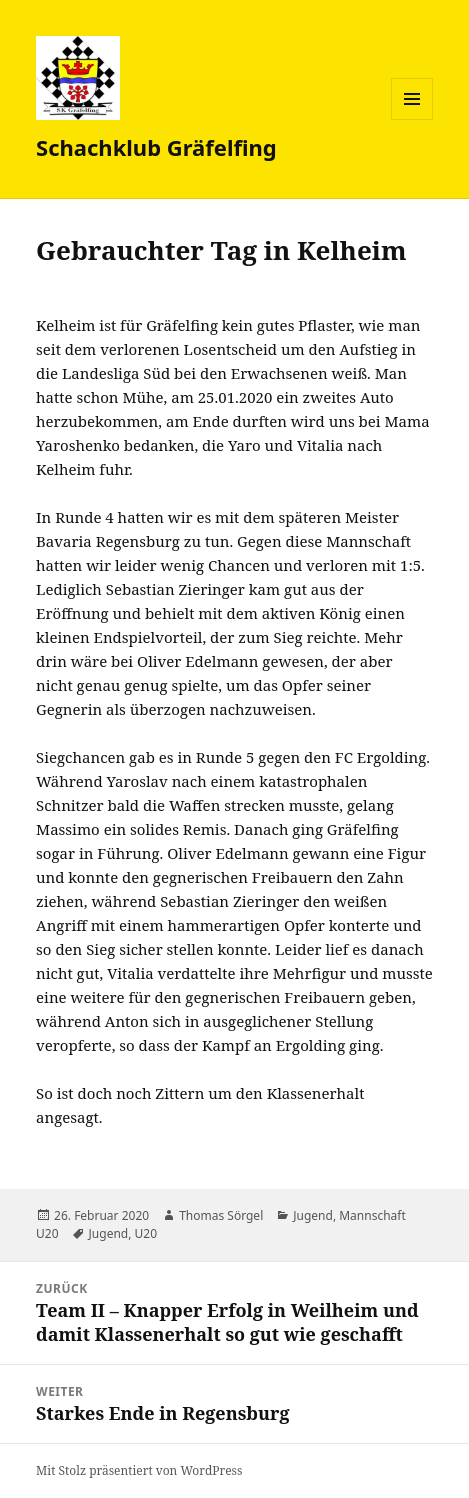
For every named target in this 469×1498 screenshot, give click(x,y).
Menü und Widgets (412, 119)
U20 (146, 1233)
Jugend (313, 1215)
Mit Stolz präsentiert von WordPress (139, 1470)
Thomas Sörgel (221, 1215)
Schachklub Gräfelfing (156, 147)
